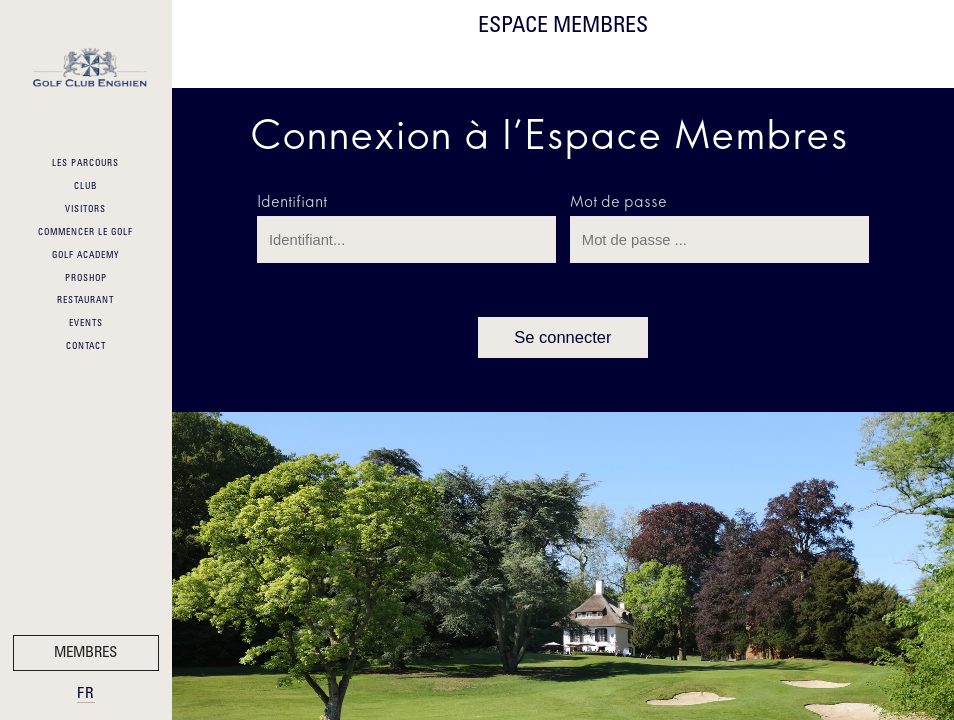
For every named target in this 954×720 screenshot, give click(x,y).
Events (86, 324)
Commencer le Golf (85, 233)
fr (86, 694)
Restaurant (85, 301)
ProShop (86, 279)
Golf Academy (85, 256)
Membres (85, 653)
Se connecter (562, 337)
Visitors (85, 210)
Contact (86, 347)
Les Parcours (85, 164)
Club (85, 187)
